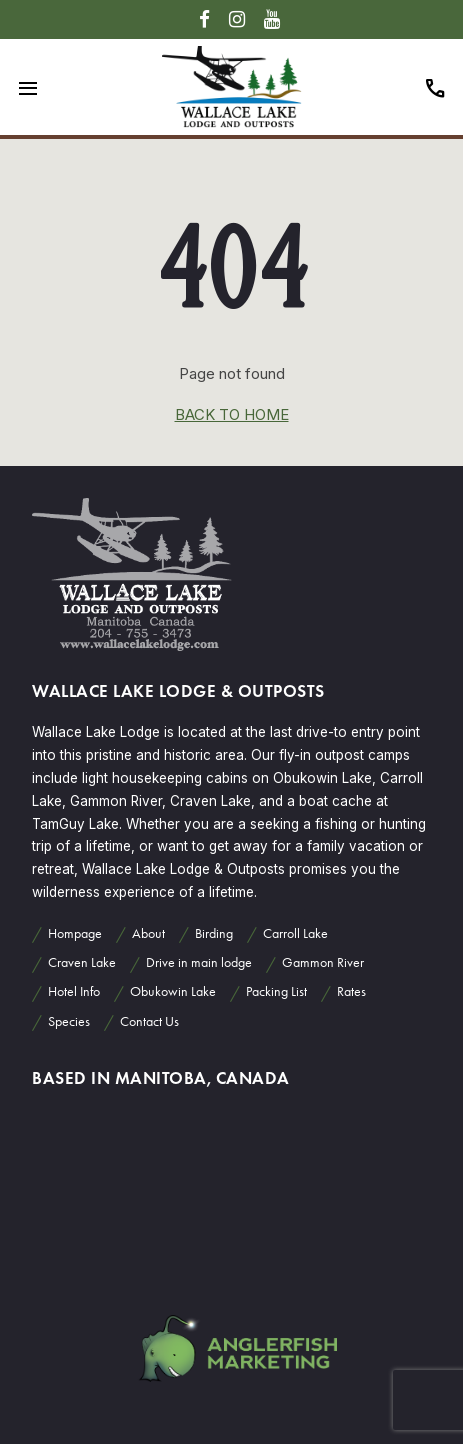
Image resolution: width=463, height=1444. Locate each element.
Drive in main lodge (199, 962)
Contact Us (149, 1021)
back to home (232, 414)
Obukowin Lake (173, 991)
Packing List (276, 991)
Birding (214, 933)
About (148, 933)
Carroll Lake (295, 933)
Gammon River (323, 962)
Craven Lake (82, 962)
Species (69, 1021)
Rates (351, 991)
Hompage (75, 933)
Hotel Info (74, 991)
